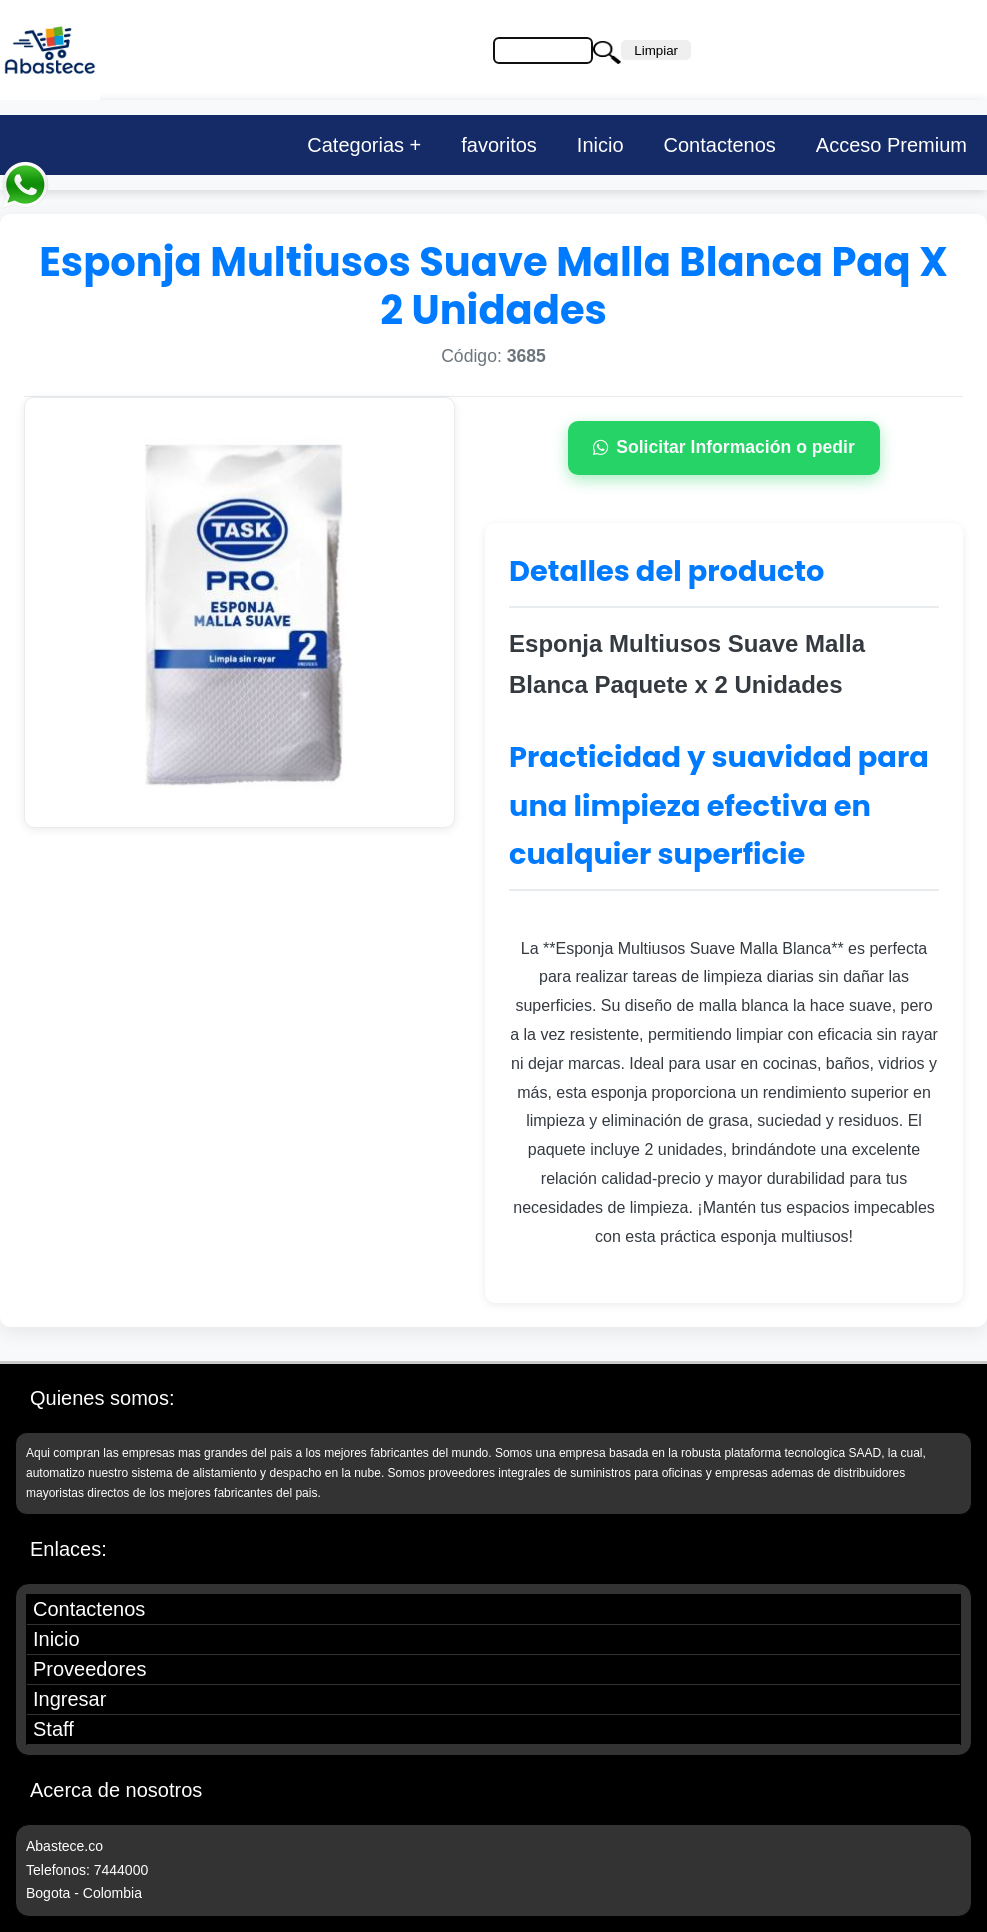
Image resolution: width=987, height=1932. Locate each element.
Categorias (355, 145)
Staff (53, 1729)
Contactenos (720, 145)
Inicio (600, 145)
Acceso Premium (891, 145)
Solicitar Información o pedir (724, 447)
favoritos (499, 145)
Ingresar (69, 1699)
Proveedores (89, 1669)
